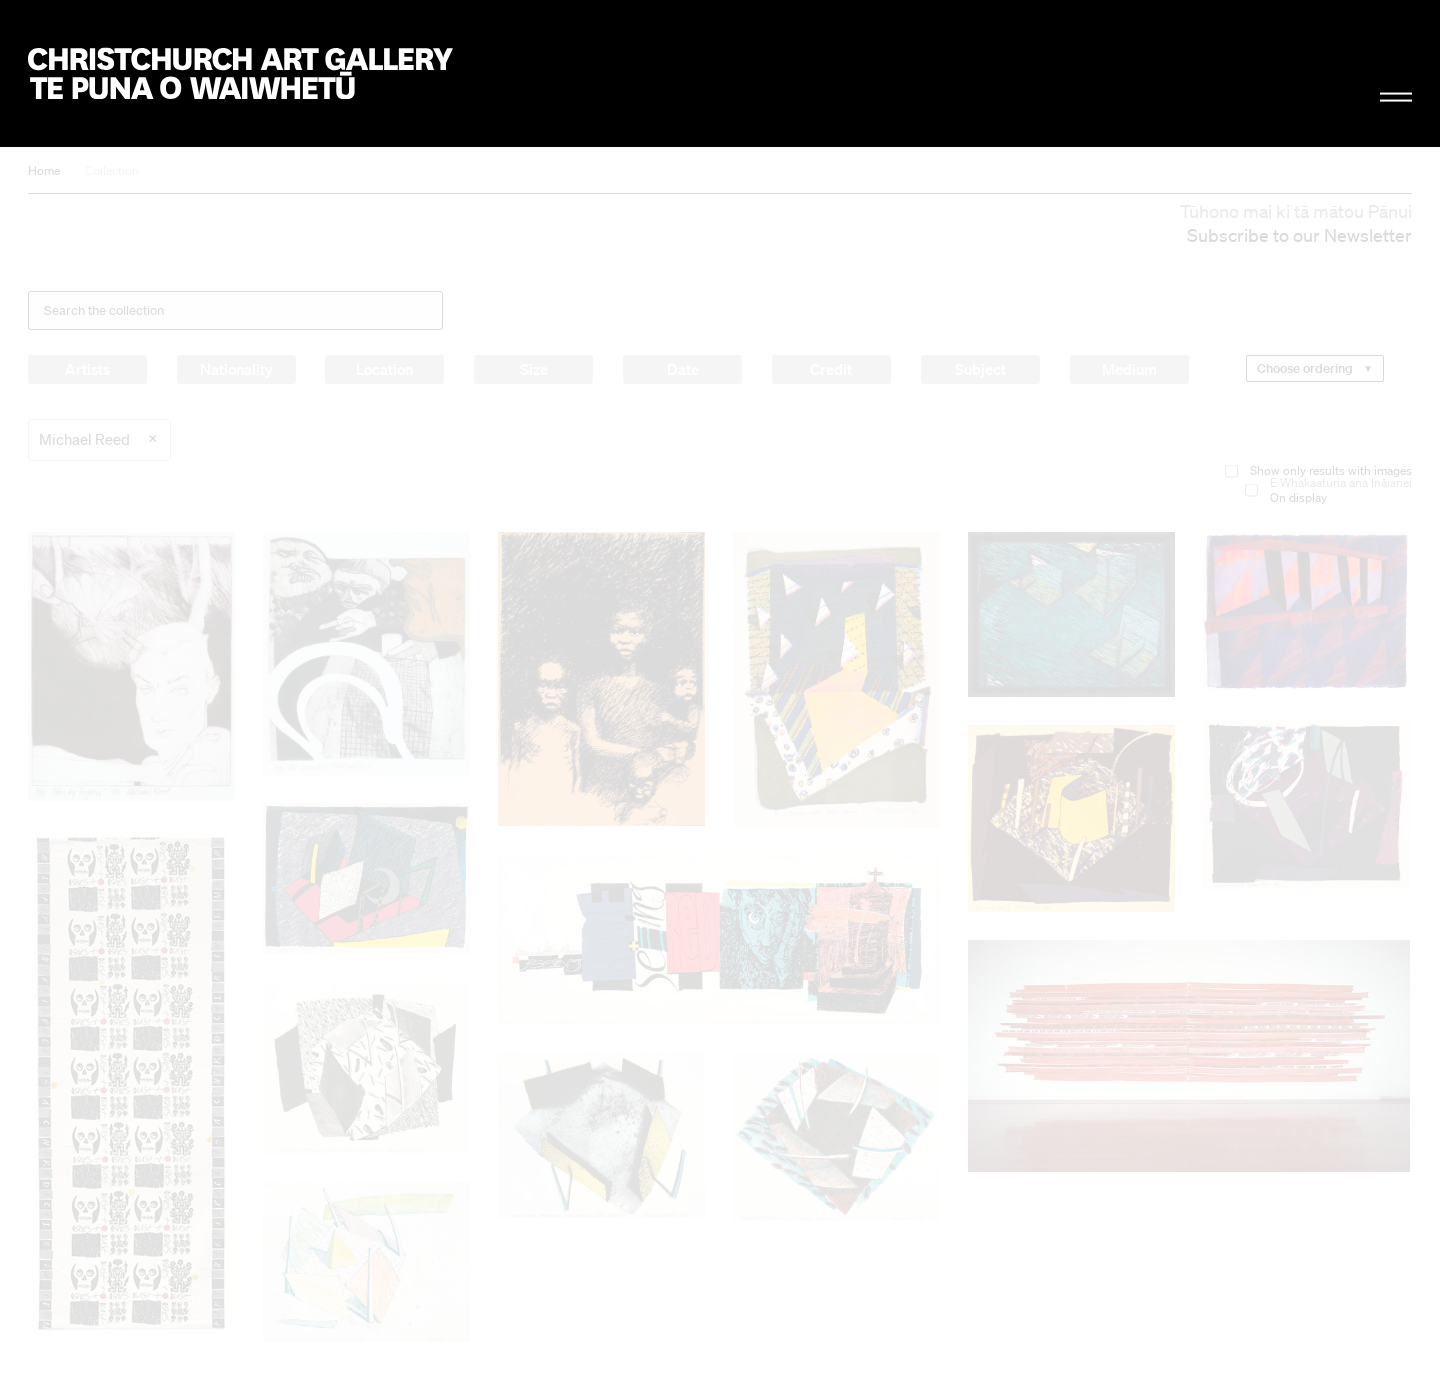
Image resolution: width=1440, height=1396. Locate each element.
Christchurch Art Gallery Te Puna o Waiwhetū (240, 73)
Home (44, 170)
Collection (112, 170)
